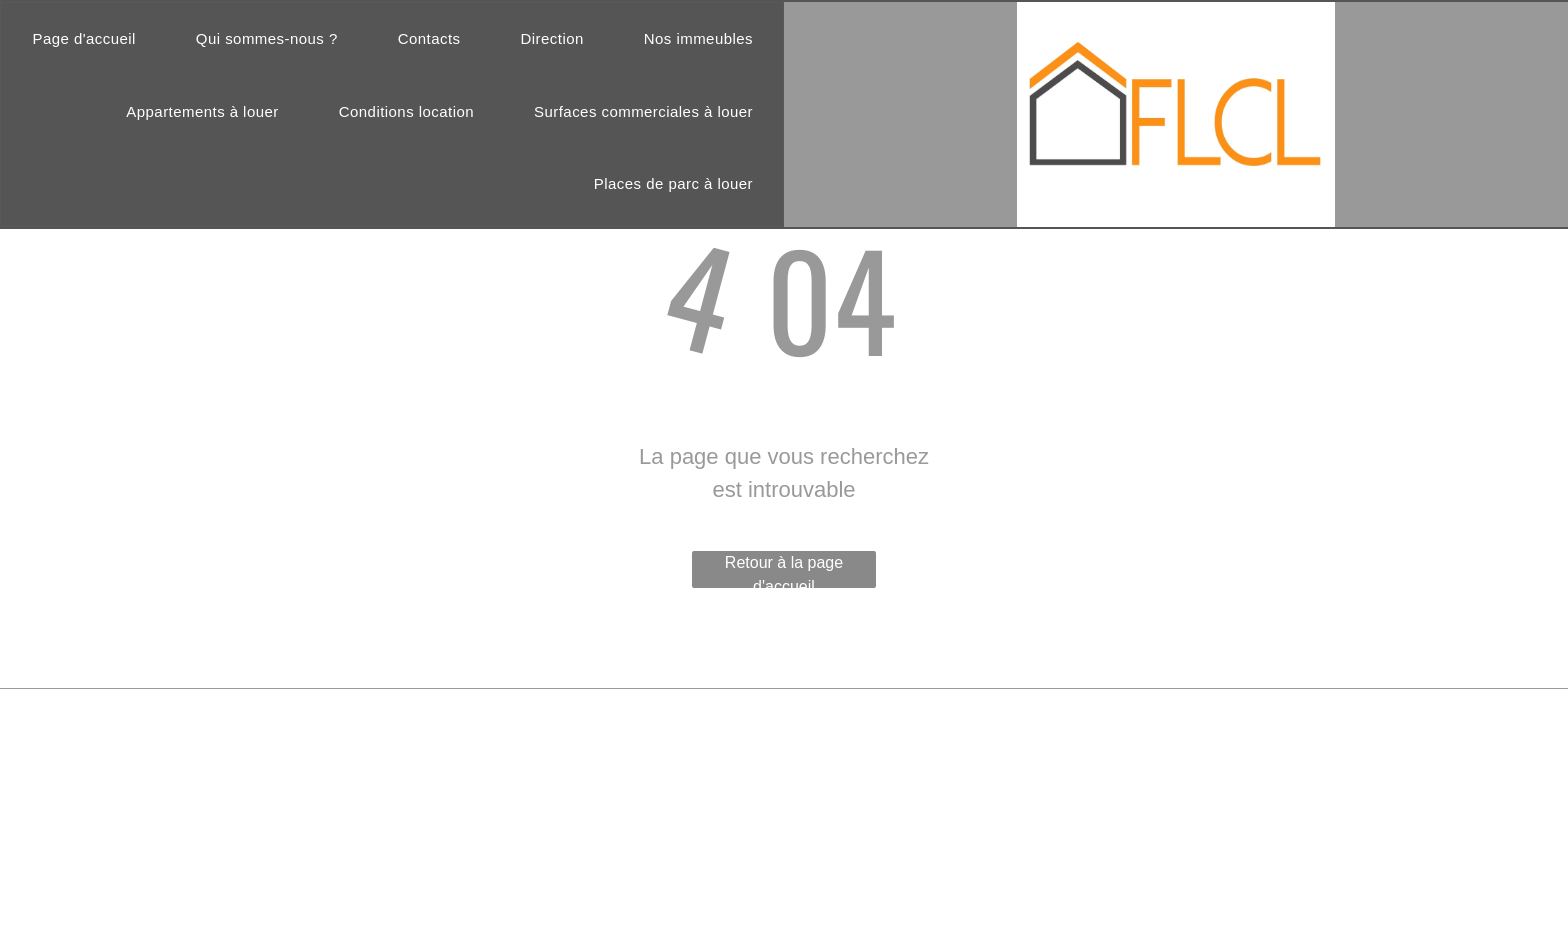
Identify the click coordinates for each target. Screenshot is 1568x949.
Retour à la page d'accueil (784, 571)
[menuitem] (83, 39)
